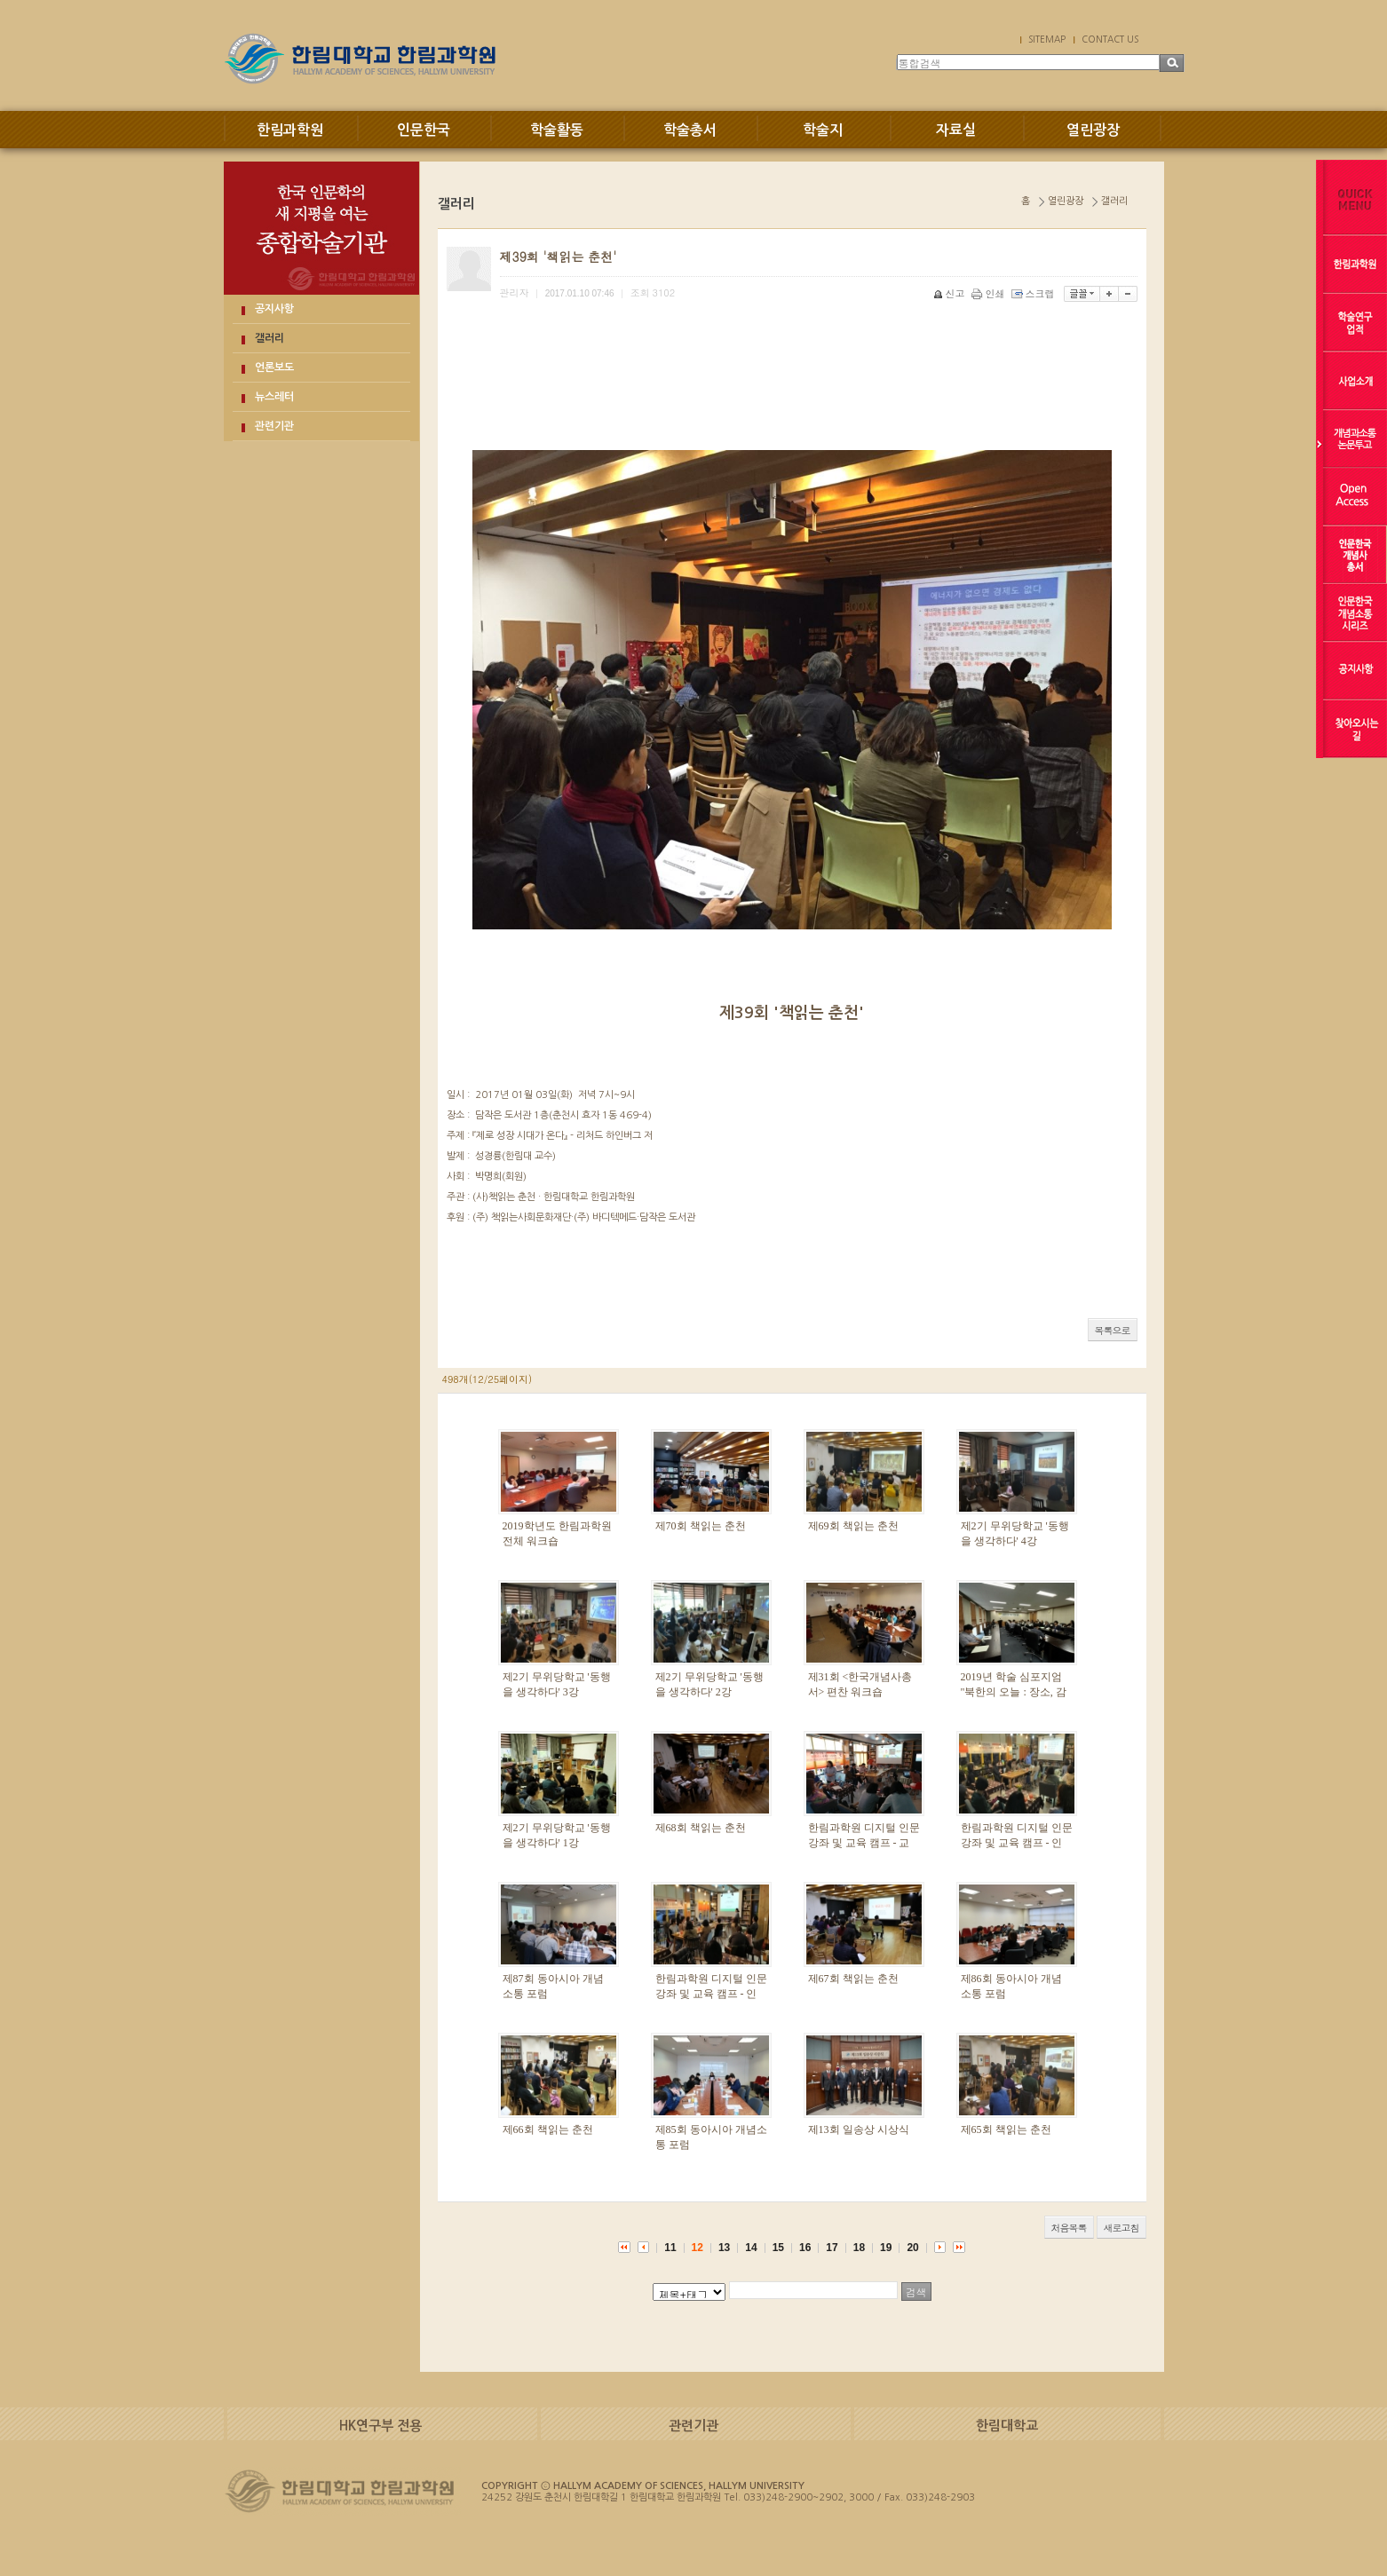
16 (805, 2247)
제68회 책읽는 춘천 (700, 1827)
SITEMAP (1047, 39)
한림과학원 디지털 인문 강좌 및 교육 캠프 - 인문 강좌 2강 (1017, 1842)
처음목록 (1069, 2227)
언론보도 (274, 367)
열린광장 (1093, 130)
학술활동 (556, 130)
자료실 (956, 130)
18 (859, 2247)
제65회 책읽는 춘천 (1006, 2129)
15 (778, 2247)
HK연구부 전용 (380, 2425)
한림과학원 (290, 130)
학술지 (823, 130)
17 (831, 2247)
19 (886, 2247)
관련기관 (274, 426)
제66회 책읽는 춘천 (548, 2129)
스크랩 (1034, 293)
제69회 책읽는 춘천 (853, 1526)
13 (724, 2247)
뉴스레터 (274, 396)
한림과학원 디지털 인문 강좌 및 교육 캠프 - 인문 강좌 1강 (711, 1993)
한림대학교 (1007, 2425)
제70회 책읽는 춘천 (700, 1526)
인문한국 (423, 130)
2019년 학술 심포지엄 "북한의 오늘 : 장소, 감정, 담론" (1013, 1692)
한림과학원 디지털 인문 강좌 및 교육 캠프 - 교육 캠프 (864, 1842)
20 (912, 2247)
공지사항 (274, 309)
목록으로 (1112, 1330)
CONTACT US (1110, 39)
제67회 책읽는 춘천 (853, 1978)
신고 (950, 293)
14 (751, 2247)
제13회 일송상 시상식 (858, 2129)
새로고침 (1121, 2227)
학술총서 (690, 130)
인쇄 (989, 293)
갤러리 (269, 338)
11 (670, 2247)
